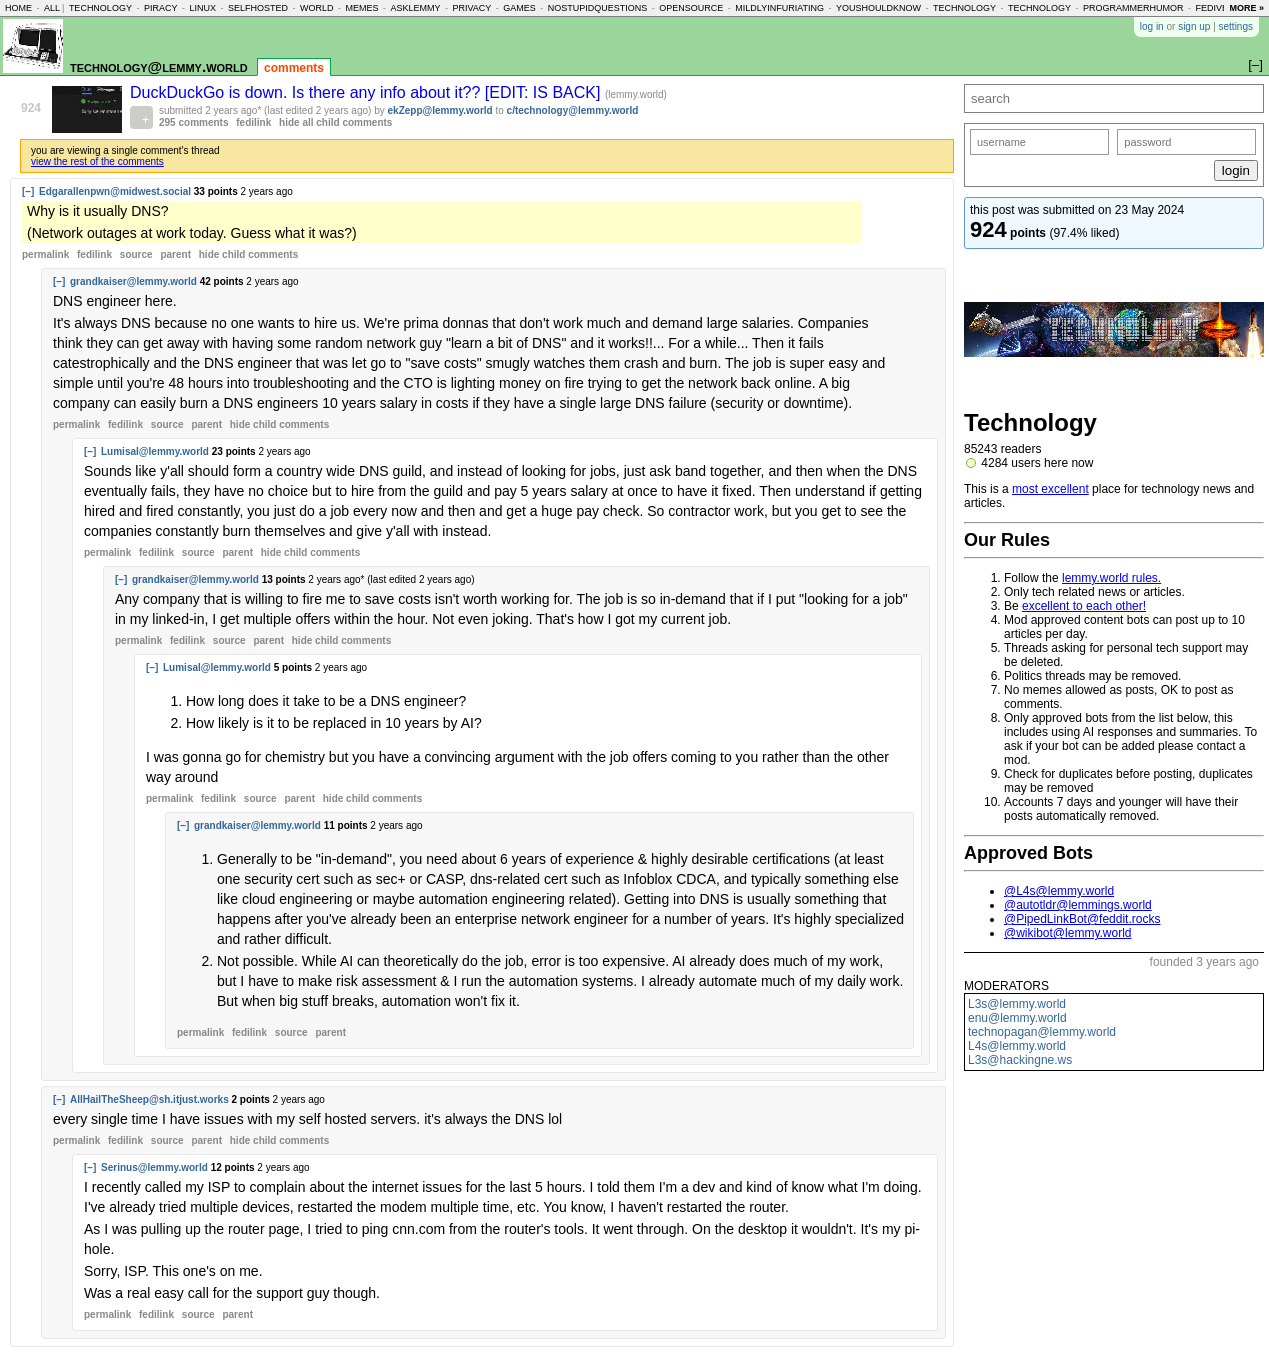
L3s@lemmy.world (1017, 1004)
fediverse (1221, 8)
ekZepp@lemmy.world (440, 110)
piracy (161, 8)
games (519, 8)
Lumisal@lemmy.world (155, 451)
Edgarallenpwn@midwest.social (115, 191)
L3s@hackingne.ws (1020, 1060)
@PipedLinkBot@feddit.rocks (1082, 919)
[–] (28, 191)
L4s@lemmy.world (1017, 1046)
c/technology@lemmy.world (573, 110)
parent (175, 254)
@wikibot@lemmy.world (1068, 933)
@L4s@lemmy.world (1059, 891)
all (52, 8)
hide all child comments (335, 122)
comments (294, 68)
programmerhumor (1133, 8)
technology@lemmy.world (159, 66)
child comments (248, 254)
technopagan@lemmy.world (1042, 1032)
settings (1236, 26)
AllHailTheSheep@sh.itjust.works (149, 1099)
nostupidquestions (598, 8)
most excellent (1050, 489)
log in (1152, 26)
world (317, 8)
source (136, 254)
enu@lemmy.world (1017, 1018)
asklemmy (415, 8)
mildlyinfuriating (779, 8)
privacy (471, 8)
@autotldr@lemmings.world (1078, 905)
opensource (691, 8)
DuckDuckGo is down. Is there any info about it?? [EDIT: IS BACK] (367, 92)
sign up (1194, 26)
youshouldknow (878, 8)
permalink (45, 254)
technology (100, 8)
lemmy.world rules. (1111, 578)
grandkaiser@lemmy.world (133, 281)
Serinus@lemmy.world (154, 1167)
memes (361, 8)
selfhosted (258, 8)
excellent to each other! (1084, 606)
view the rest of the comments (97, 161)
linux (202, 8)
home (18, 8)
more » (1246, 8)
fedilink (253, 122)
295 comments (193, 122)
